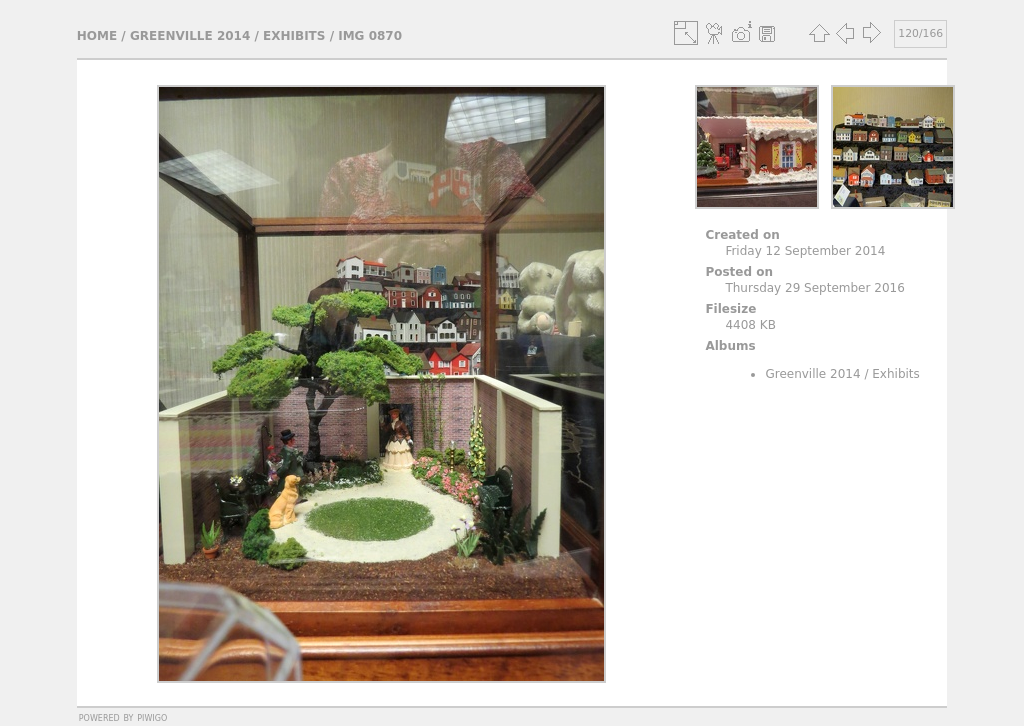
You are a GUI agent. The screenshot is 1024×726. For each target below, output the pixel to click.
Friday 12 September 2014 (805, 251)
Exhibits (294, 36)
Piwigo (152, 717)
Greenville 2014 (190, 36)
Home (97, 36)
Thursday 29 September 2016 (814, 288)
